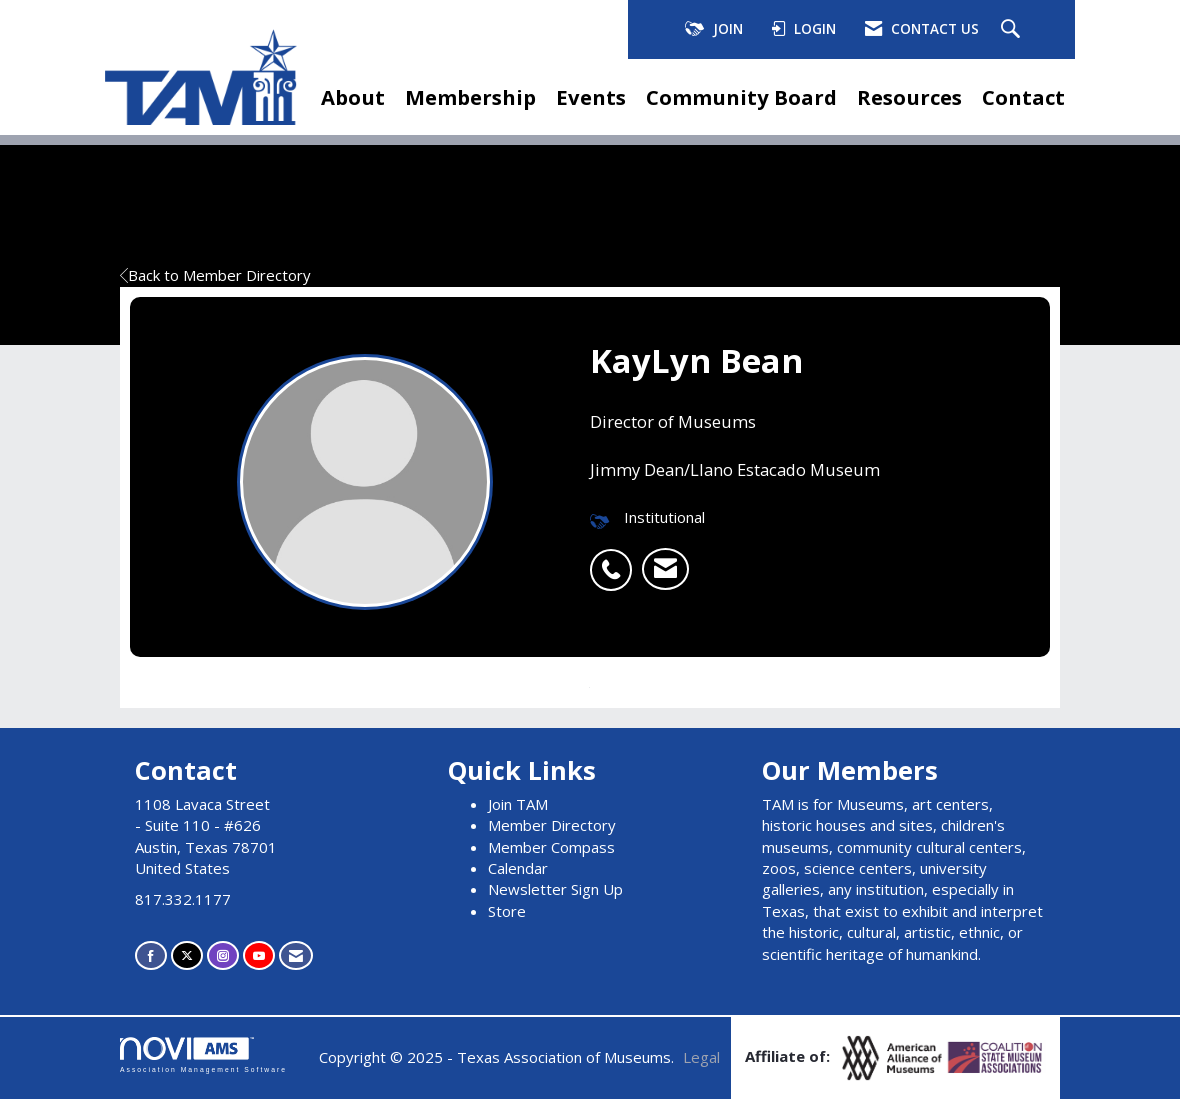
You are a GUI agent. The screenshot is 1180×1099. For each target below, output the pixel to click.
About (353, 97)
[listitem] (616, 559)
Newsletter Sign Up (555, 889)
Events (591, 97)
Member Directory (552, 825)
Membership (470, 97)
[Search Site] (1013, 30)
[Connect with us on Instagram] (223, 955)
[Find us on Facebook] (151, 955)
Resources (909, 97)
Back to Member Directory (215, 275)
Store (507, 911)
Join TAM (518, 804)
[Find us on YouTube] (259, 955)
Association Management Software (203, 1055)
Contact (1023, 97)
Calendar (518, 868)
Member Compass (551, 847)
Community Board (741, 97)
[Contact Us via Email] (296, 955)
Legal (701, 1057)
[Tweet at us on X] (187, 955)
